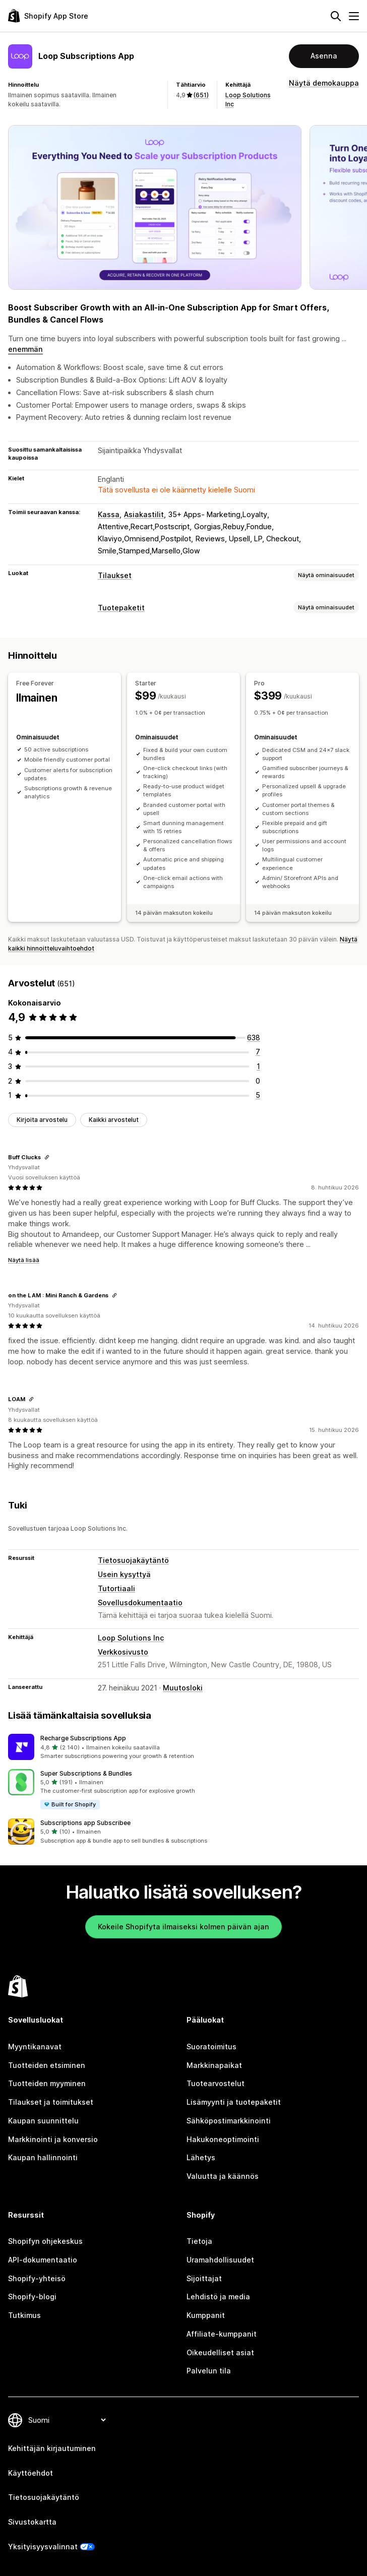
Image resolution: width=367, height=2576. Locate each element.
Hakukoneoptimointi (223, 2139)
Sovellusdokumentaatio (140, 1602)
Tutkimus (24, 2315)
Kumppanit (206, 2315)
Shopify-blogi (32, 2296)
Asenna (324, 55)
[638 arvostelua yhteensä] (253, 1037)
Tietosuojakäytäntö (133, 1560)
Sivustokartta (32, 2522)
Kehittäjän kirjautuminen (52, 2448)
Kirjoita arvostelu (42, 1119)
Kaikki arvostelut (114, 1119)
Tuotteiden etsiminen (46, 2065)
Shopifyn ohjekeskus (45, 2241)
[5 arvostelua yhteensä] (258, 1095)
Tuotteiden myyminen (47, 2083)
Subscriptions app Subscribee (85, 1823)
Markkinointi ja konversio (53, 2139)
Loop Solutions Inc (131, 1637)
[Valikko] (354, 16)
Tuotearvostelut (215, 2083)
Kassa (108, 514)
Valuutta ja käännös (223, 2176)
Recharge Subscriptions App (83, 1738)
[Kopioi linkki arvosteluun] (47, 1157)
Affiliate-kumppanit (222, 2334)
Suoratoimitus (211, 2046)
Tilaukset (115, 575)
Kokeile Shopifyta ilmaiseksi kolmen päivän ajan (183, 1926)
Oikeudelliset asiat (220, 2352)
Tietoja (199, 2241)
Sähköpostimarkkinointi (229, 2120)
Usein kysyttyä (124, 1574)
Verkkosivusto (123, 1652)
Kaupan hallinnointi (43, 2157)
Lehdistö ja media (218, 2296)
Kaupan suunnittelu (43, 2120)
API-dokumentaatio (42, 2259)
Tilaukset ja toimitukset (50, 2102)
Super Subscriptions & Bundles (86, 1773)
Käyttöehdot (30, 2473)
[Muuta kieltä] (66, 2420)
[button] (183, 1747)
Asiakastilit (144, 514)
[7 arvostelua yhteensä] (258, 1051)
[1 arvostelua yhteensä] (258, 1066)
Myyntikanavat (35, 2046)
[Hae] (336, 16)
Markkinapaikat (214, 2065)
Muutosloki (183, 1687)
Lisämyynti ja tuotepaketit (234, 2102)
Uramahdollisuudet (220, 2259)
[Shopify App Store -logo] (48, 16)
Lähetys (201, 2157)
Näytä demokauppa (324, 83)
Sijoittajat (204, 2278)
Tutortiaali (116, 1588)
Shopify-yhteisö (37, 2278)
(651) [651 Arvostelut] (201, 95)
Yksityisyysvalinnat (43, 2546)
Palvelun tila (209, 2370)
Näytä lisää (23, 1260)
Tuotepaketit (121, 607)
